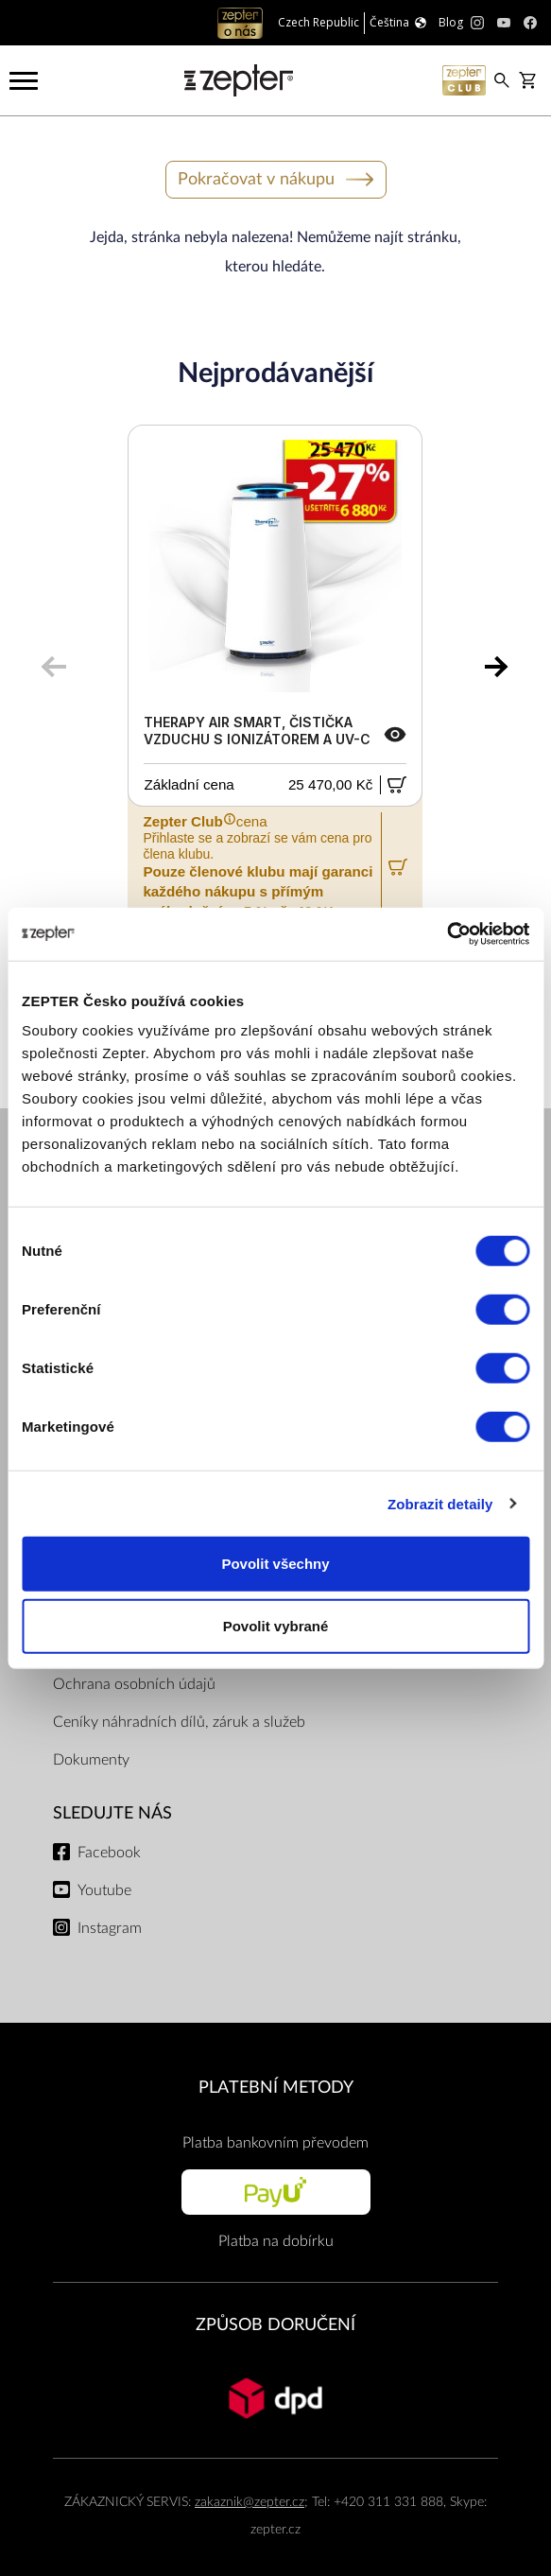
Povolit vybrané (276, 1625)
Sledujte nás (112, 1813)
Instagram (109, 1928)
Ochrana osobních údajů (134, 1684)
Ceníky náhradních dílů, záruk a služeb (179, 1722)
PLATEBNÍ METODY (275, 2088)
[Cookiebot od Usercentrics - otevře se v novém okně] (446, 934)
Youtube (104, 1890)
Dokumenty (91, 1759)
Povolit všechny (275, 1564)
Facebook (109, 1852)
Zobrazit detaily (440, 1503)
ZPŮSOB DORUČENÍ (275, 2325)
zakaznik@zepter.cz (249, 2502)
